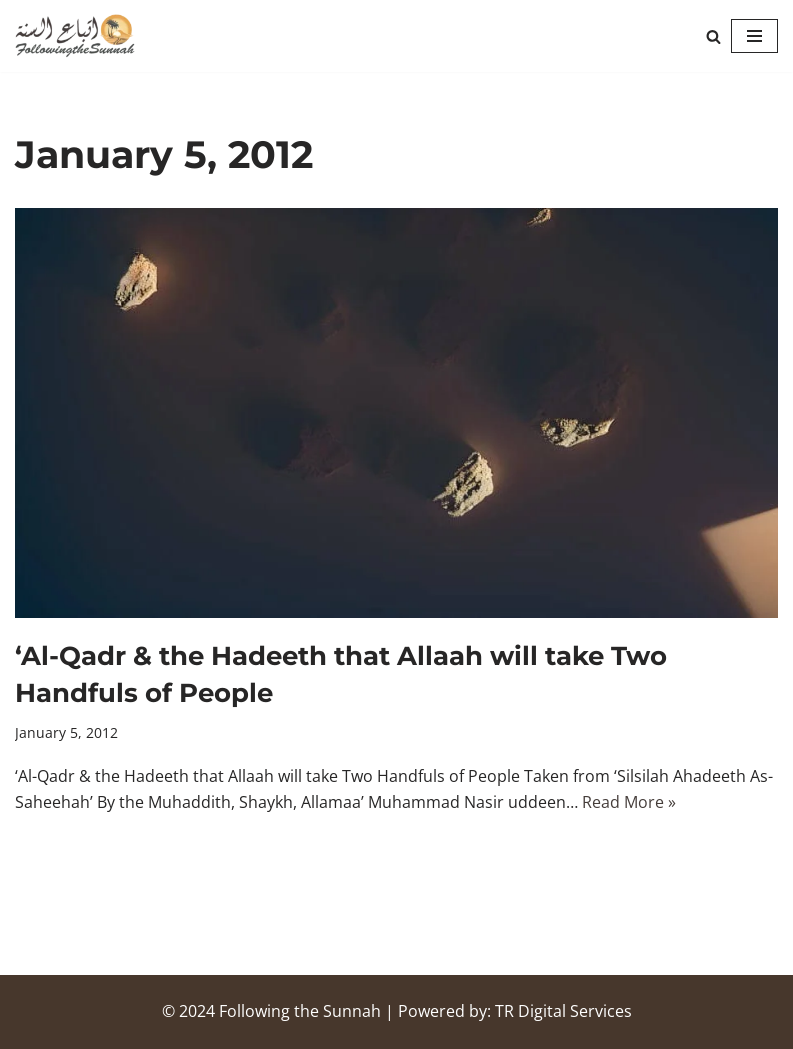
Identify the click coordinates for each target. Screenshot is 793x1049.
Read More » (629, 802)
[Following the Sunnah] (75, 36)
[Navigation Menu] (754, 36)
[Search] (713, 36)
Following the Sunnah (300, 1011)
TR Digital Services (563, 1011)
